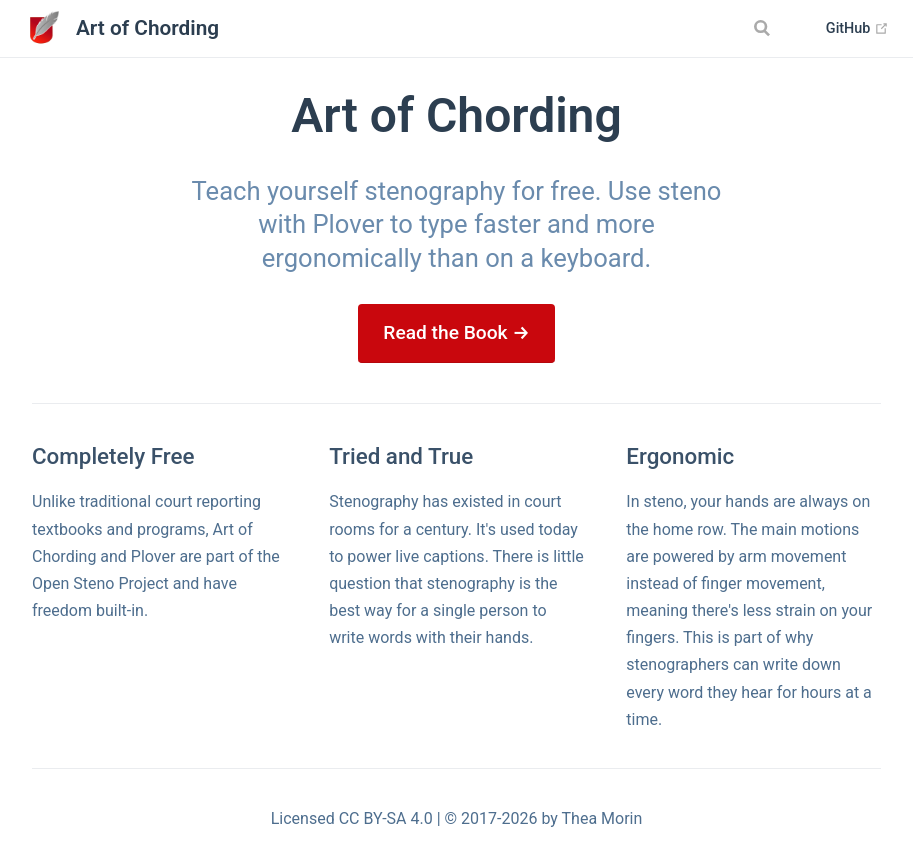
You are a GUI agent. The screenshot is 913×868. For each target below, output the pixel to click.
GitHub (857, 29)
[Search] (765, 28)
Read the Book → (456, 332)
